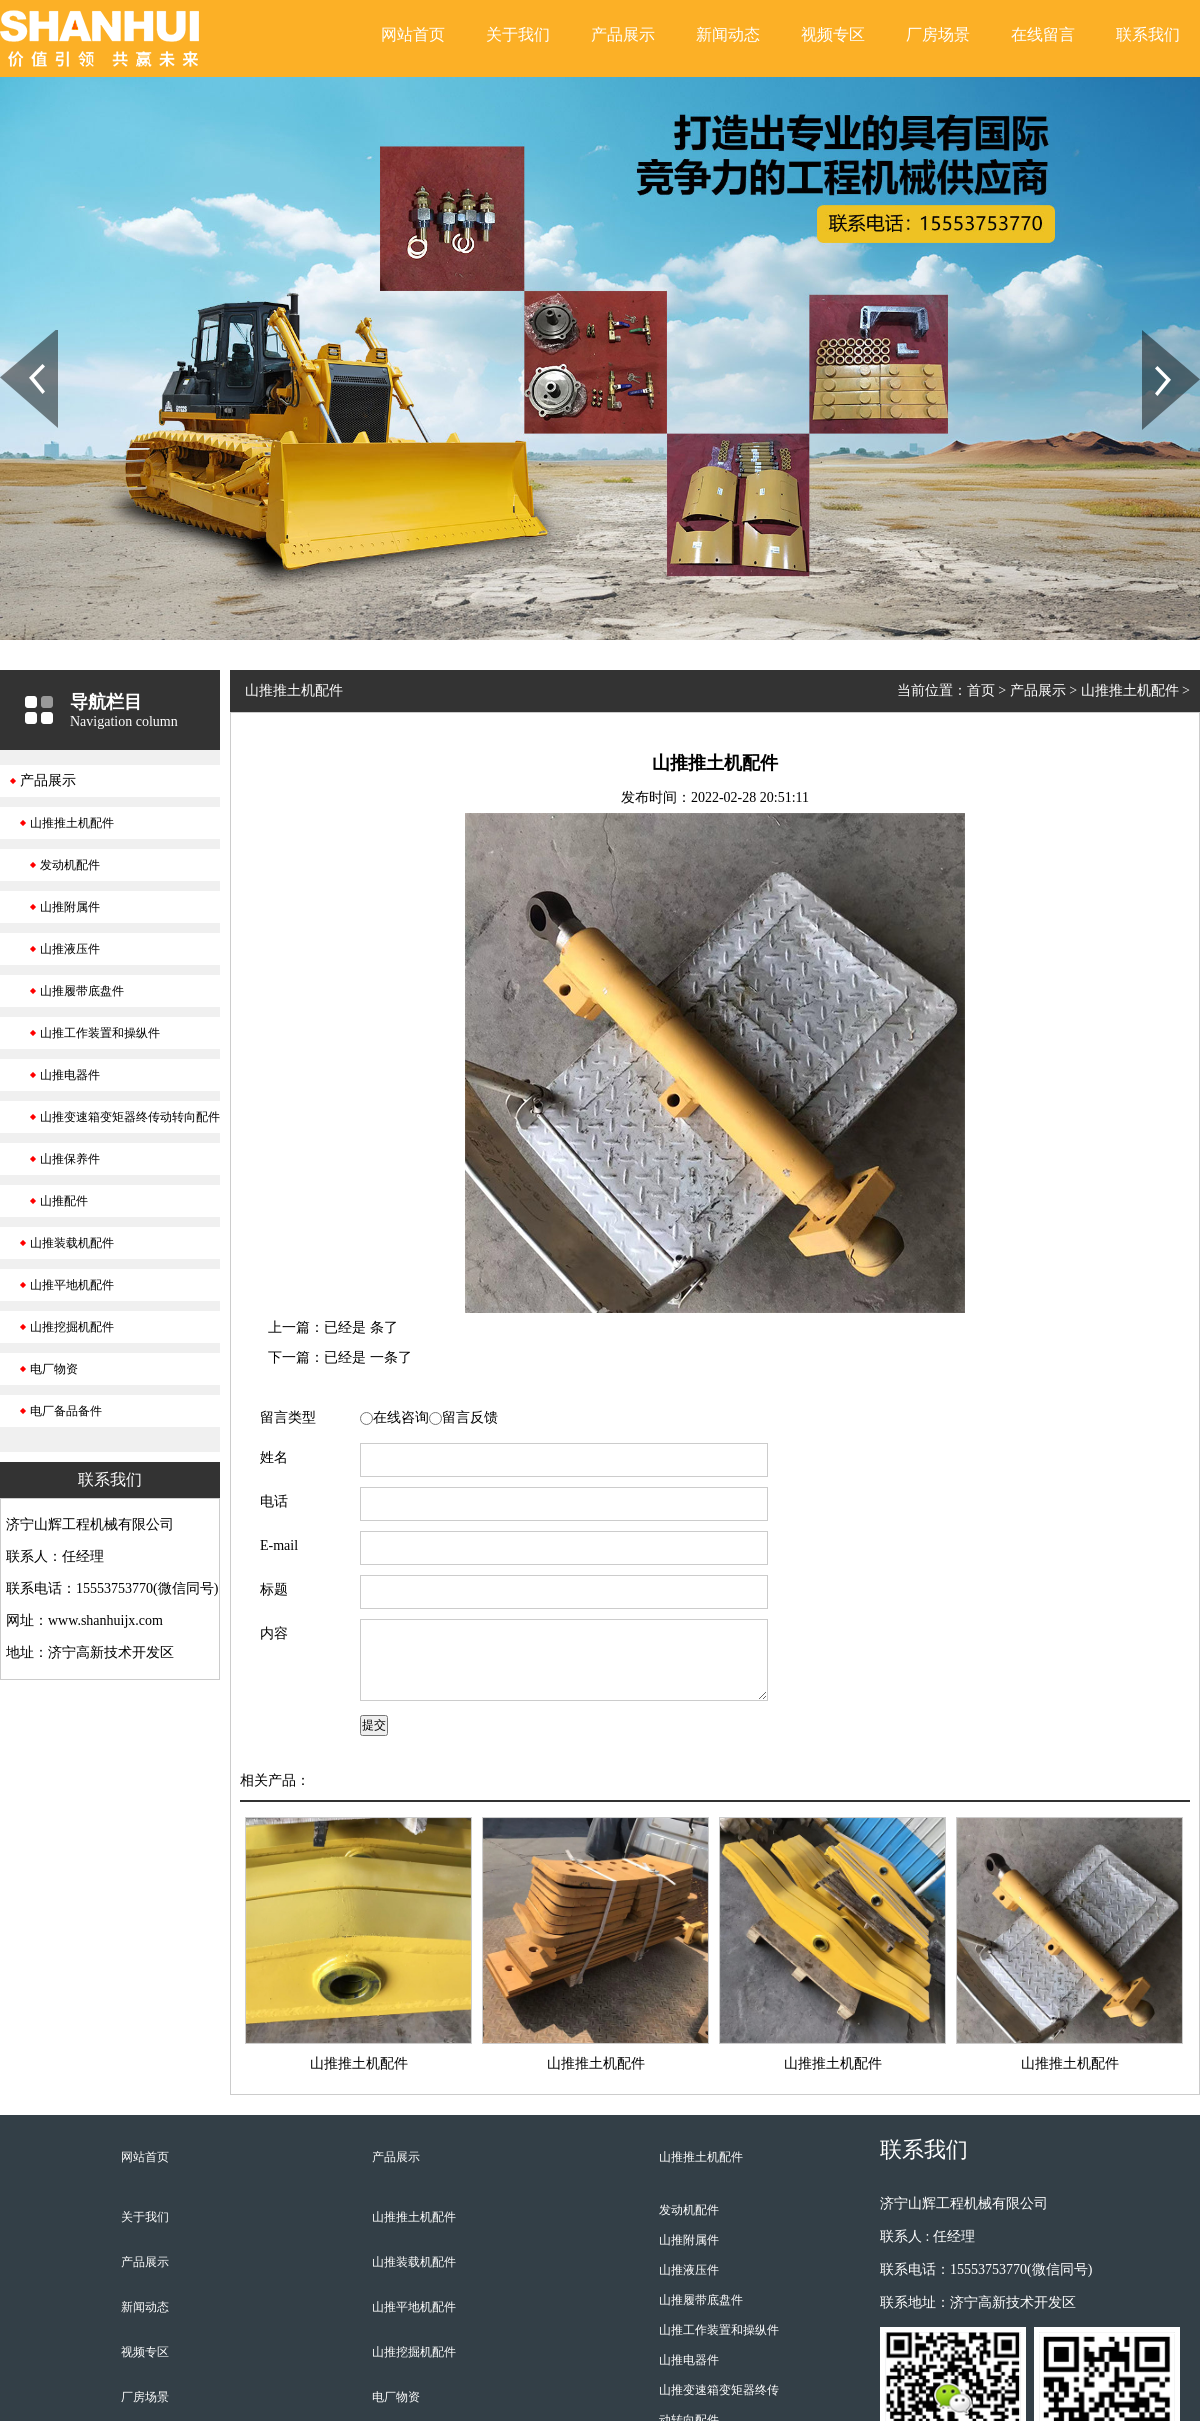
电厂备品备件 (66, 1411)
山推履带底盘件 (82, 991)
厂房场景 (938, 34)
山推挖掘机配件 (72, 1327)
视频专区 (833, 34)
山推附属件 (70, 907)
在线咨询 (401, 1417)
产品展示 (623, 34)
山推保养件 (70, 1159)
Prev (11, 337)
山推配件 (64, 1201)
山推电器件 (70, 1075)
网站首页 (413, 34)
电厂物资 (54, 1369)
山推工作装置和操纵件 (100, 1033)
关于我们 (518, 34)
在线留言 (1043, 34)
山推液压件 (70, 949)
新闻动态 (728, 34)
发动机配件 (70, 865)
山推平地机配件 (72, 1285)
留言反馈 (470, 1417)
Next (1153, 337)
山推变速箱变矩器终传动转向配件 (130, 1117)
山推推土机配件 (72, 823)
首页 (981, 690)
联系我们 (1148, 34)
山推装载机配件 (72, 1243)
